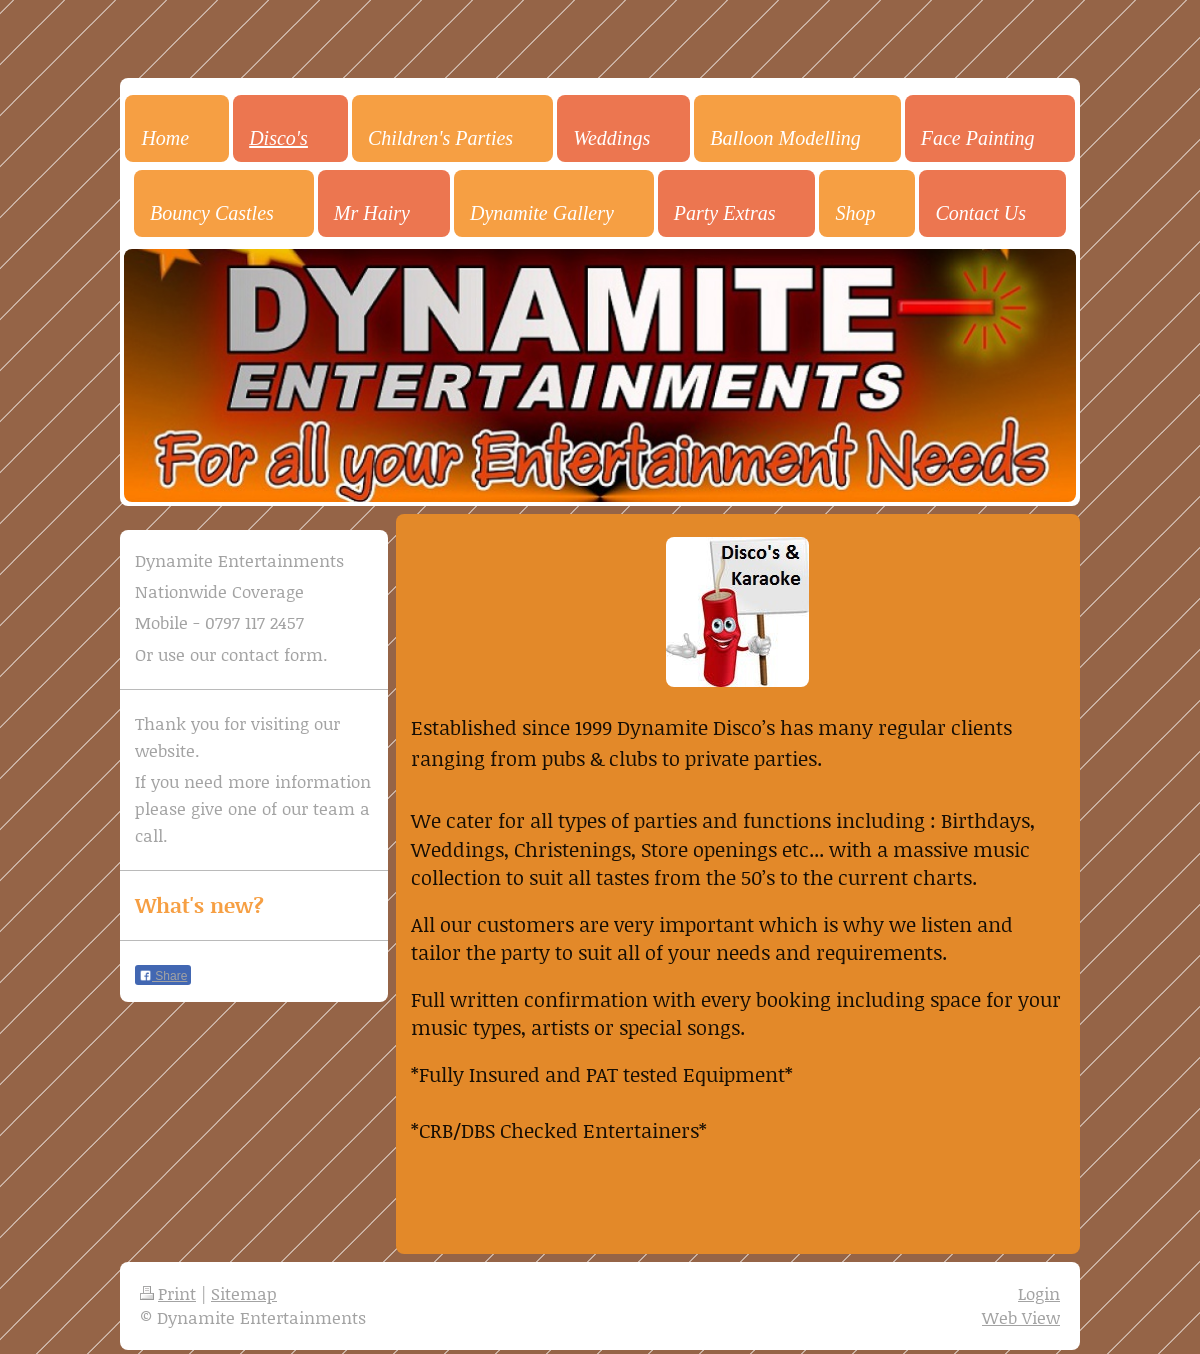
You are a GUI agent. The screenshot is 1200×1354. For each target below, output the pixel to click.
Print (168, 1293)
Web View (1021, 1317)
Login (1039, 1293)
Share (163, 976)
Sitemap (244, 1293)
